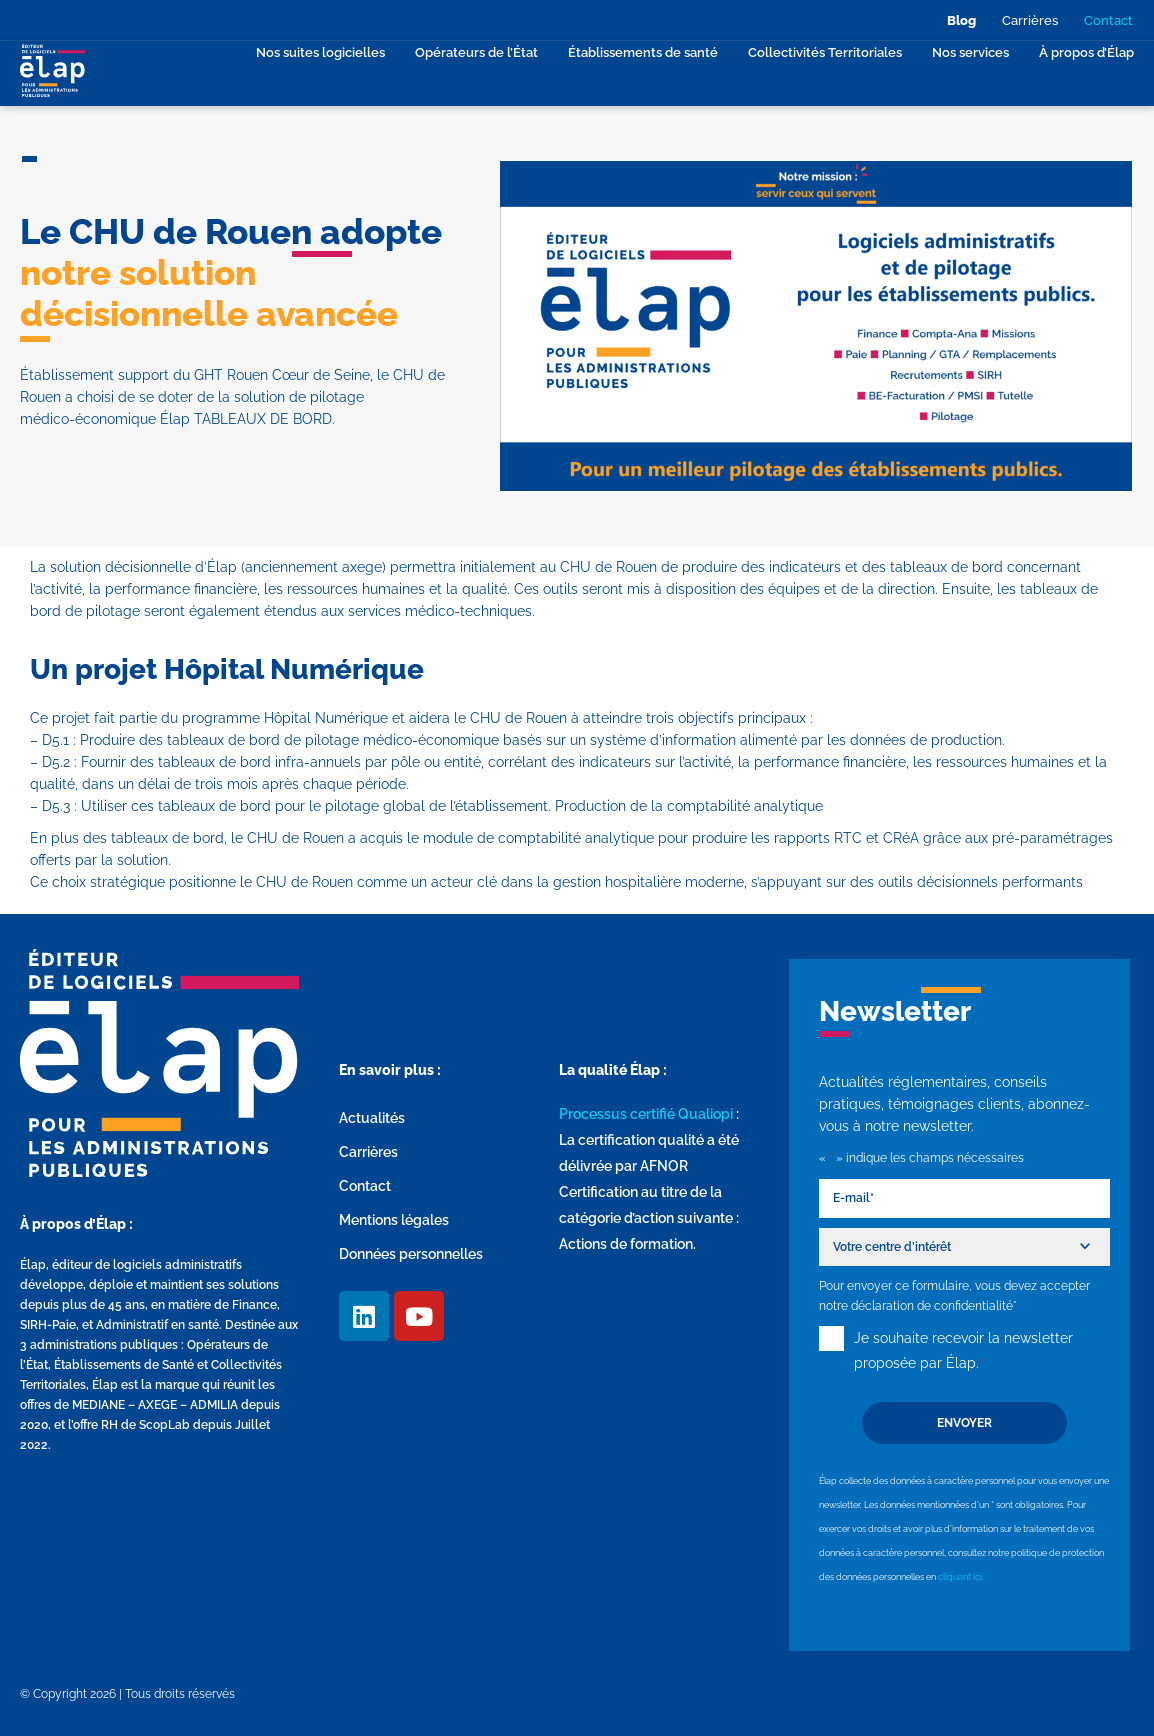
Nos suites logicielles (320, 52)
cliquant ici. (961, 1576)
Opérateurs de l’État (476, 52)
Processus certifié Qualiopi (646, 1114)
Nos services (970, 52)
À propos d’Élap (1086, 52)
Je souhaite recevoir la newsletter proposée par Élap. (963, 1352)
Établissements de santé (643, 52)
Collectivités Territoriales (825, 52)
